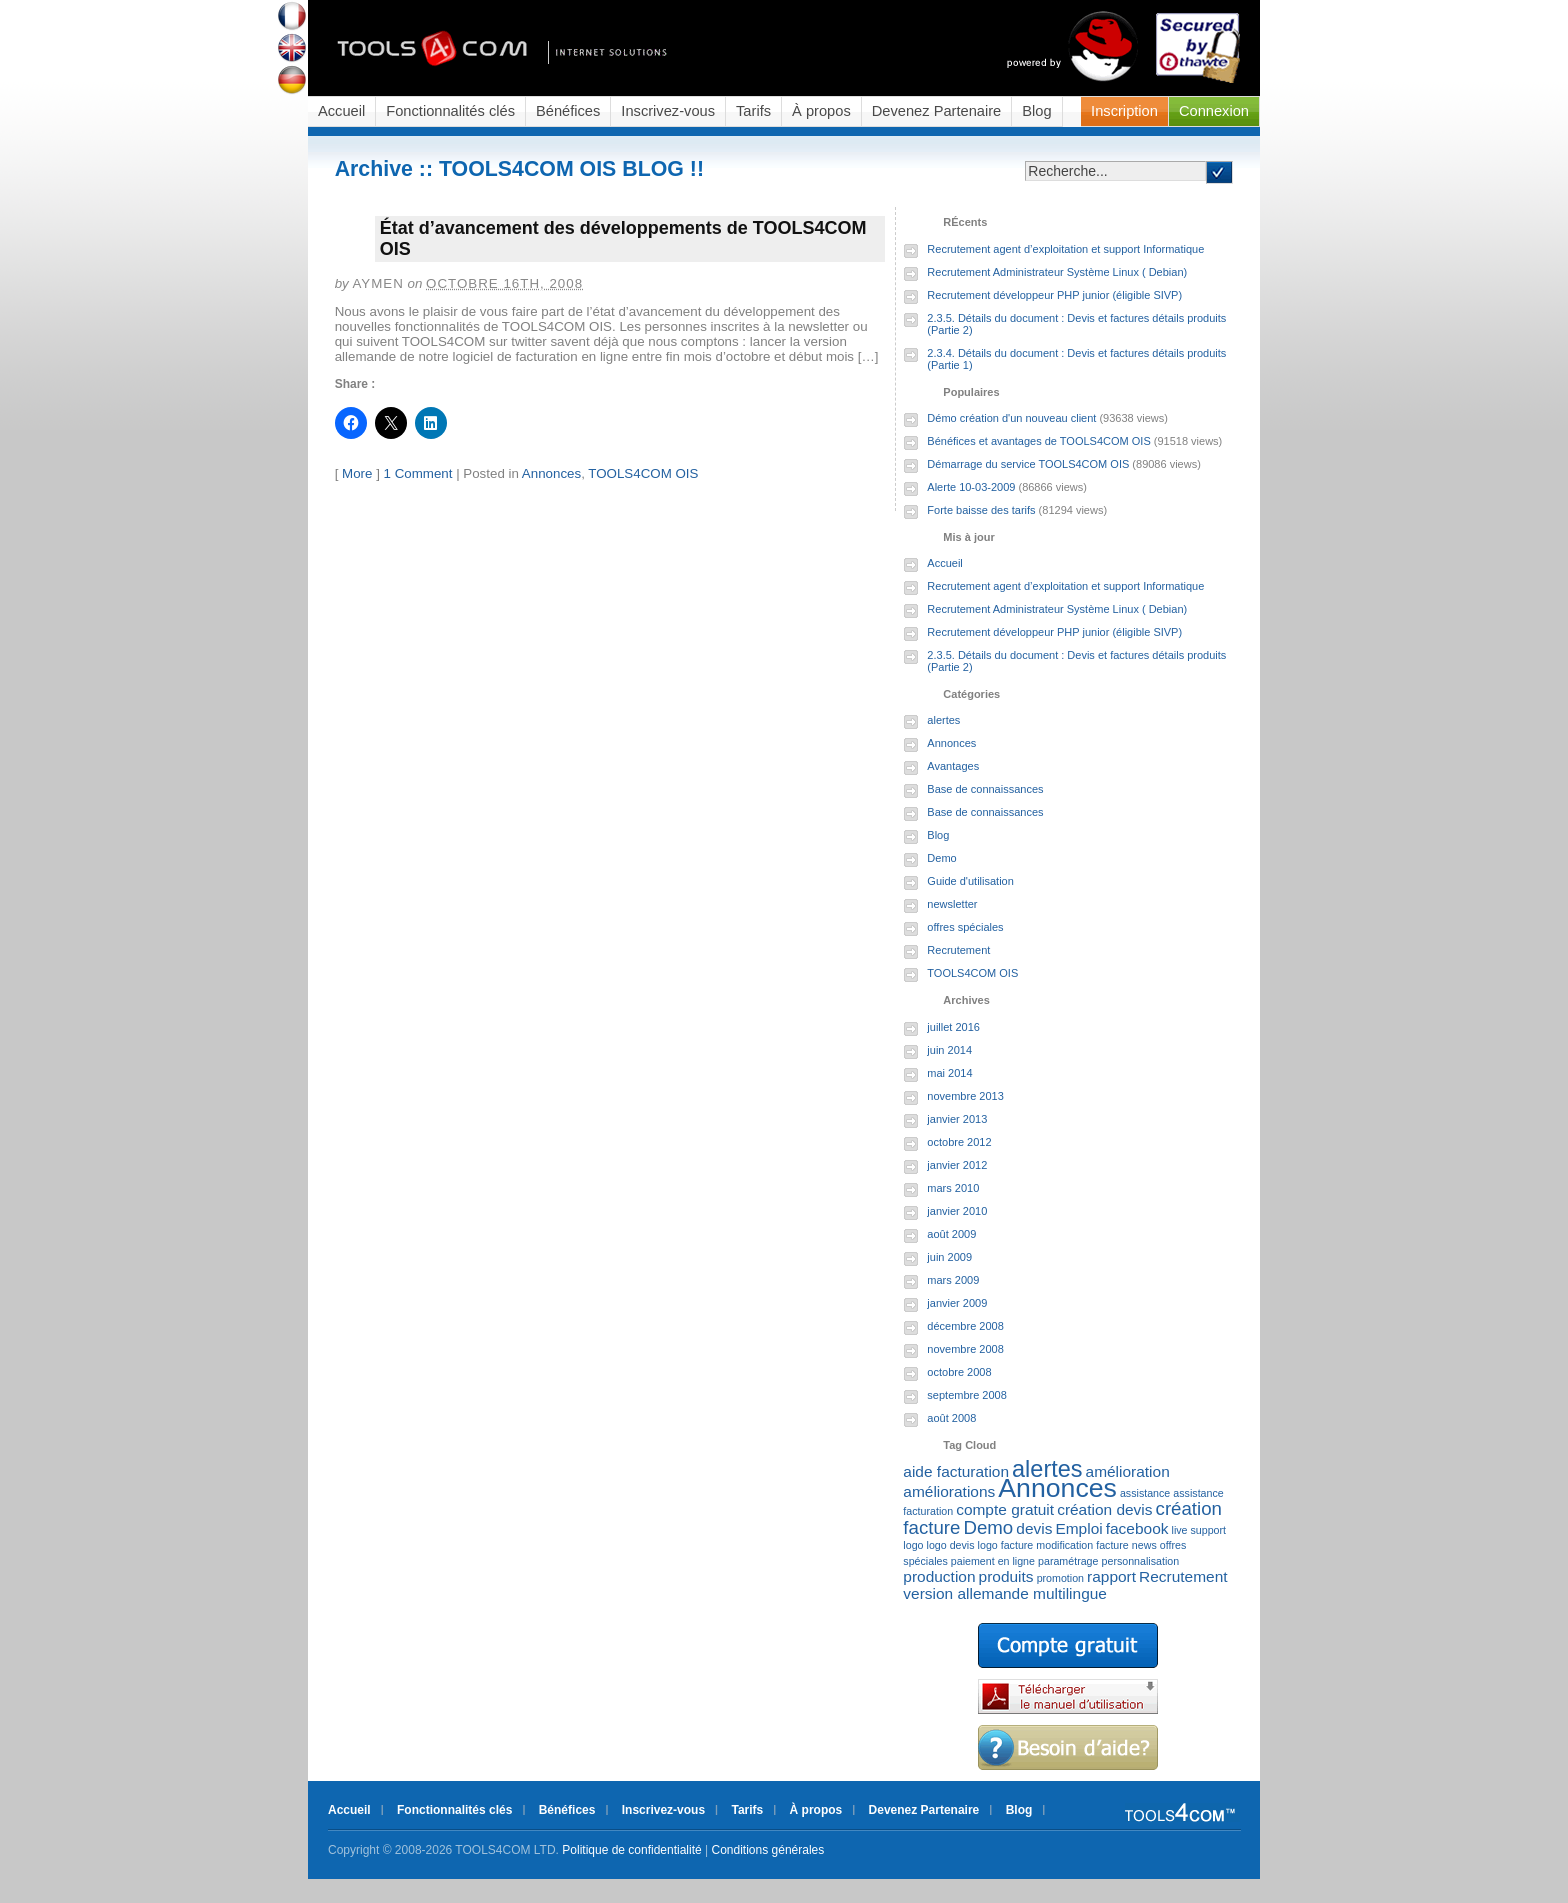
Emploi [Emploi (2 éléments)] (1078, 1528)
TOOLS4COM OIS (643, 473)
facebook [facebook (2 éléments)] (1137, 1528)
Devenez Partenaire (937, 111)
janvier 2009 (957, 1303)
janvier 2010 (957, 1211)
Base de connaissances (985, 789)
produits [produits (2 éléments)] (1006, 1576)
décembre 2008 (965, 1326)
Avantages (953, 766)
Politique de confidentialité (631, 1850)
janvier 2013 (957, 1119)
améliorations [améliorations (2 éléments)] (949, 1491)
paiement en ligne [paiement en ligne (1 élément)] (993, 1561)
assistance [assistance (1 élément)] (1145, 1493)
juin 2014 (949, 1050)
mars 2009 (953, 1280)
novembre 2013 (965, 1096)
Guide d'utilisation (970, 881)
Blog (1036, 111)
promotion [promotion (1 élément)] (1060, 1578)
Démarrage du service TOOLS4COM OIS (1028, 464)
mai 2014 (949, 1073)
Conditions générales (768, 1850)
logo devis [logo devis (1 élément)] (951, 1545)
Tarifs (753, 111)
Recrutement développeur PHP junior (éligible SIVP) (1054, 295)
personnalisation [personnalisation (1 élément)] (1141, 1561)
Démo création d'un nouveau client (1011, 418)
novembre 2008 (965, 1349)
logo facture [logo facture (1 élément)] (1006, 1545)
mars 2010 (953, 1188)
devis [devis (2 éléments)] (1034, 1528)
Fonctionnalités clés (450, 111)
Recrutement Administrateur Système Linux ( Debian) (1057, 272)
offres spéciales (965, 927)
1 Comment (418, 473)
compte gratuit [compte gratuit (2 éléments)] (1005, 1509)
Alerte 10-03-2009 (971, 487)
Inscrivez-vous (668, 111)
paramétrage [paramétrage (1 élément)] (1068, 1561)
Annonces (551, 473)
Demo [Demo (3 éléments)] (988, 1527)
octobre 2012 (959, 1142)
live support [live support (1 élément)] (1199, 1530)
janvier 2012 (957, 1165)
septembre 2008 (967, 1395)
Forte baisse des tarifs (981, 510)
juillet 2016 (953, 1027)
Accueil (341, 111)
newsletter (952, 904)
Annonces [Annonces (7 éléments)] (1057, 1488)
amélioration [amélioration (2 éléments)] (1128, 1471)
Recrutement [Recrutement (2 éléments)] (1183, 1576)
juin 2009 (949, 1257)
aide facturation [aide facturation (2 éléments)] (956, 1471)
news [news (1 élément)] (1144, 1545)
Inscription (1124, 111)
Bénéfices (568, 111)
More (357, 473)
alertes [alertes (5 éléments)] (1047, 1469)
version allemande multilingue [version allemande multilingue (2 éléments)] (1005, 1593)
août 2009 (951, 1234)
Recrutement (958, 950)
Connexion (1214, 111)
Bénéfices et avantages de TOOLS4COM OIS (1038, 441)
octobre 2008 (959, 1372)
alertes (943, 720)
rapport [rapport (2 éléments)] (1111, 1576)
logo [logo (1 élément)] (913, 1545)
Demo (941, 858)
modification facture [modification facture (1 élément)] (1082, 1545)
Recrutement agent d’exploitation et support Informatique (1065, 249)
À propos (821, 111)
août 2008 (951, 1418)
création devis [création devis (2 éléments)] (1104, 1509)
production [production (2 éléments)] (939, 1576)
